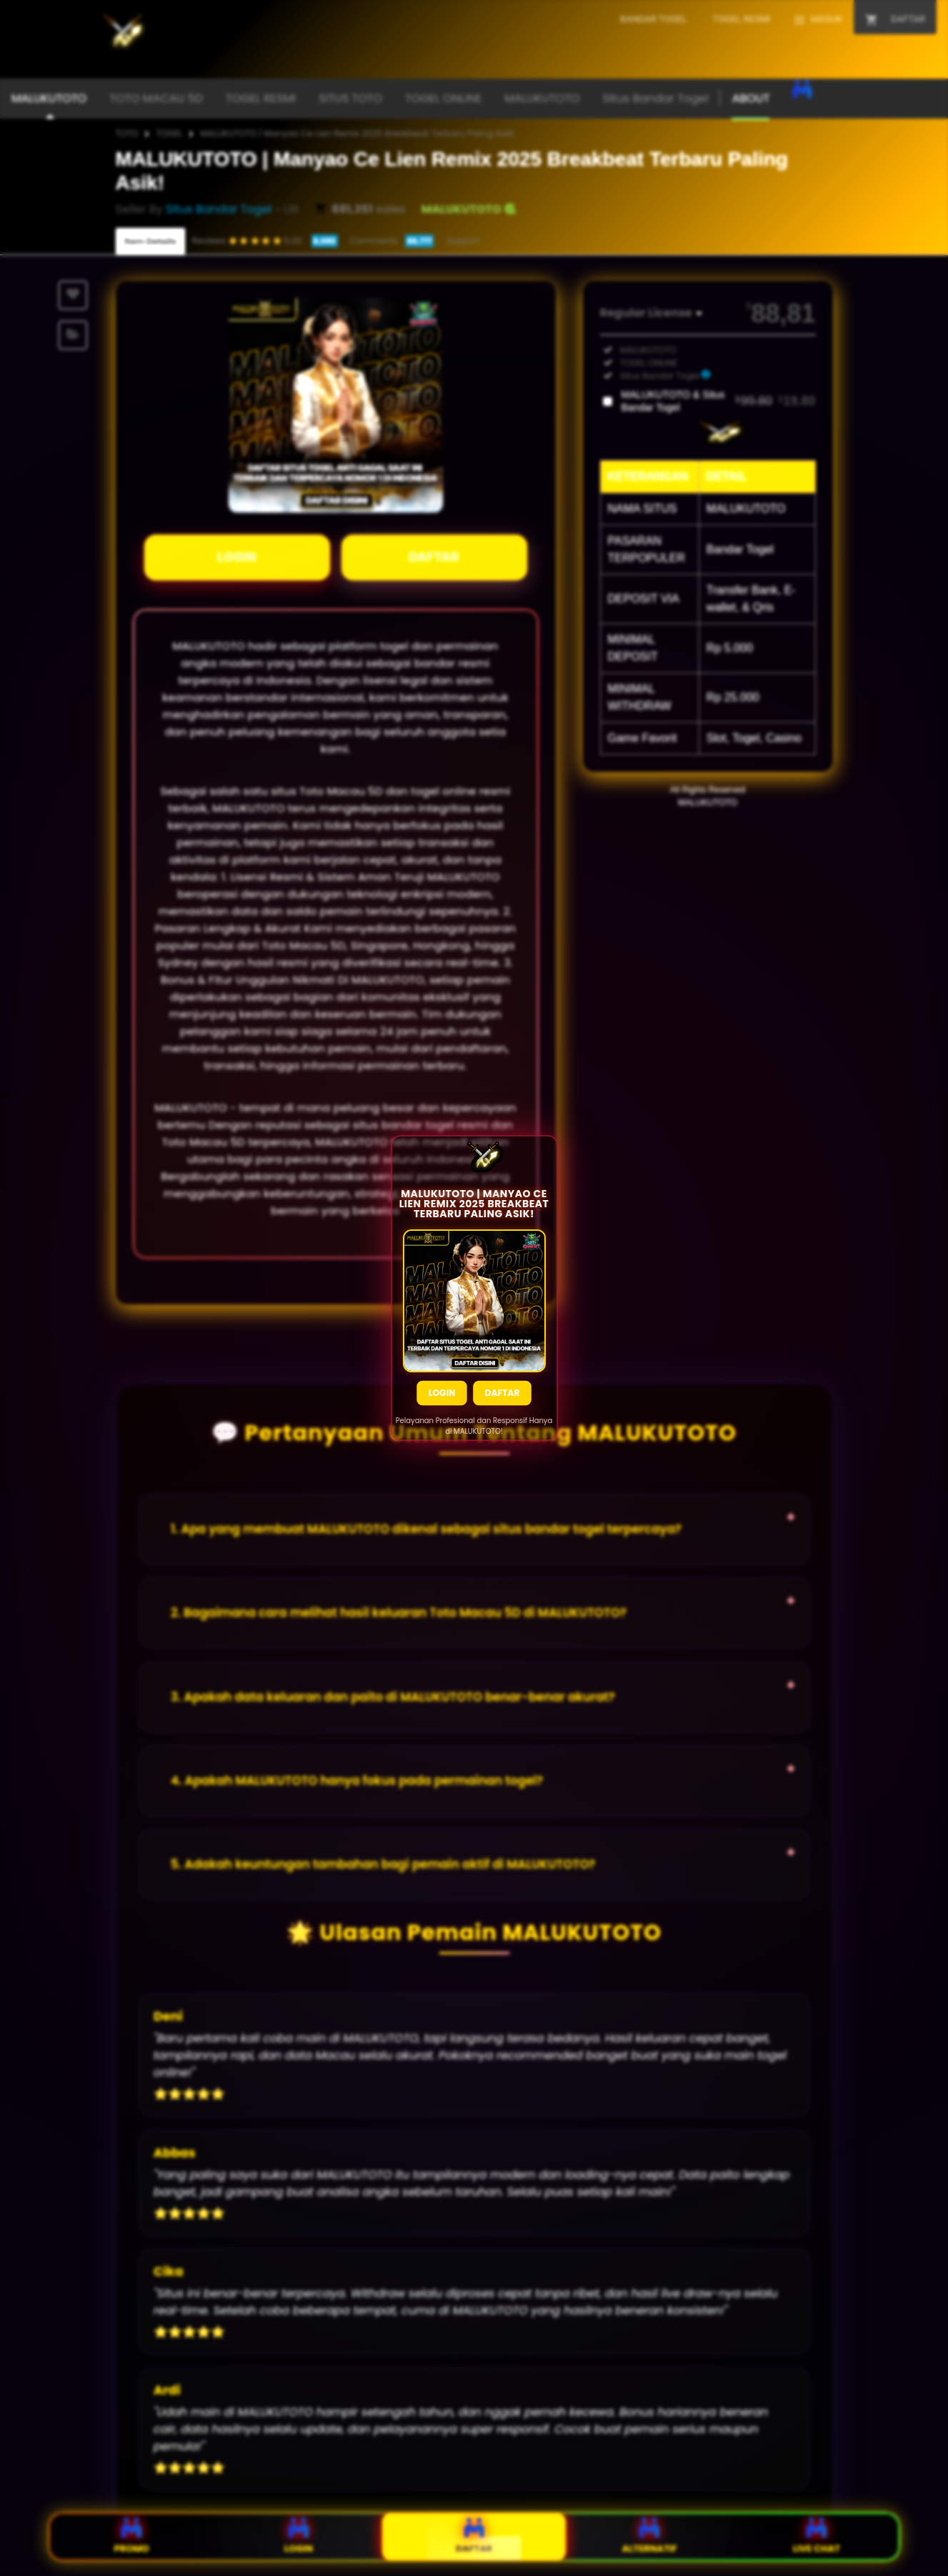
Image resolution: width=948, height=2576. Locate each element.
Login (442, 1400)
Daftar (502, 1400)
